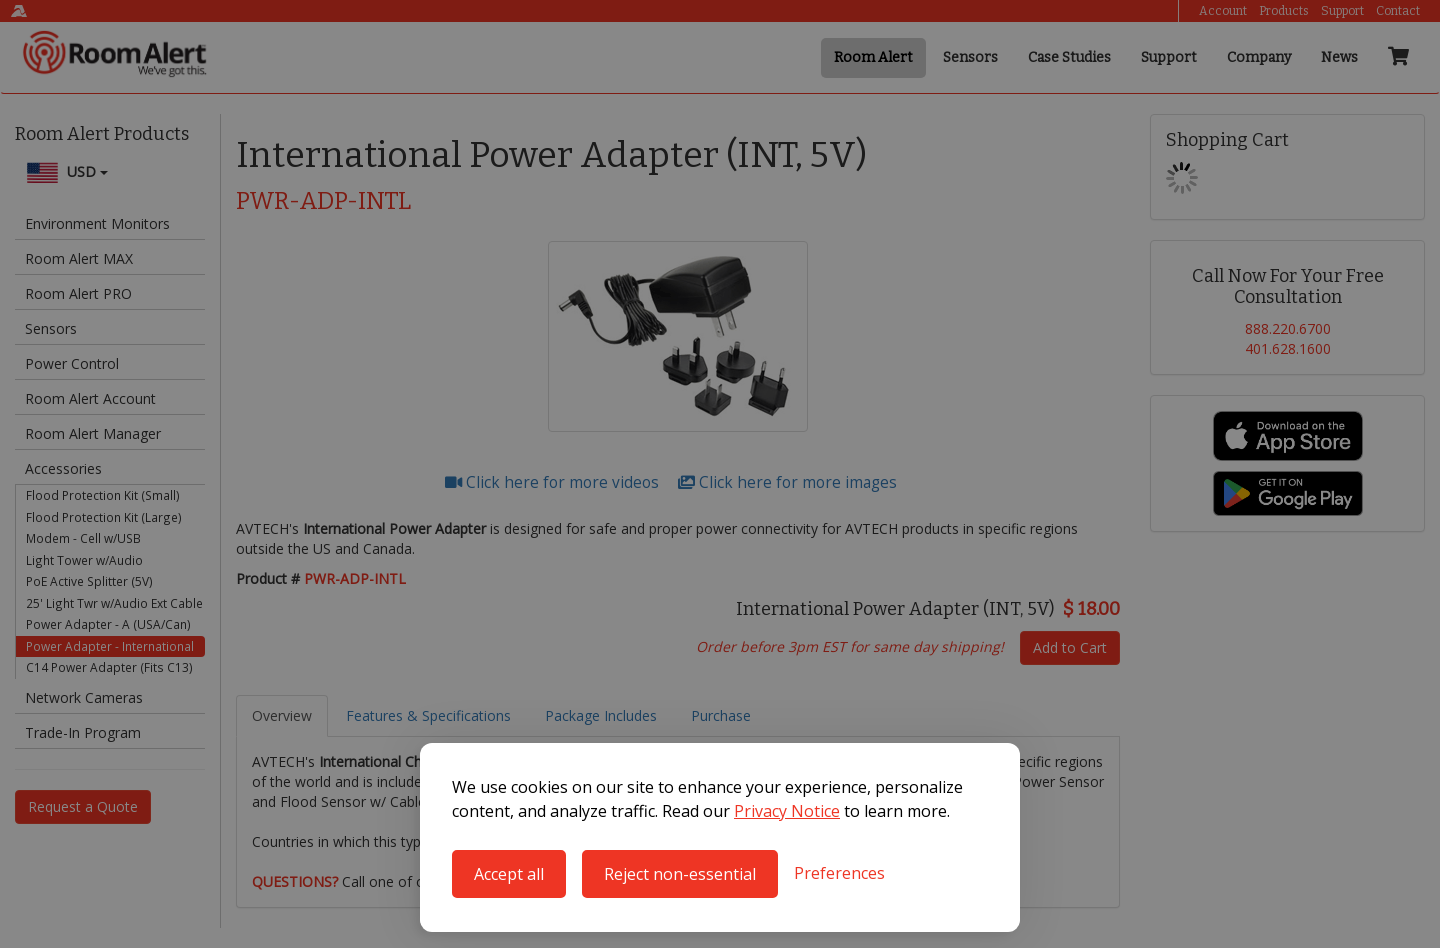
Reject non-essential (680, 874)
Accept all (509, 874)
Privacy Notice (787, 811)
